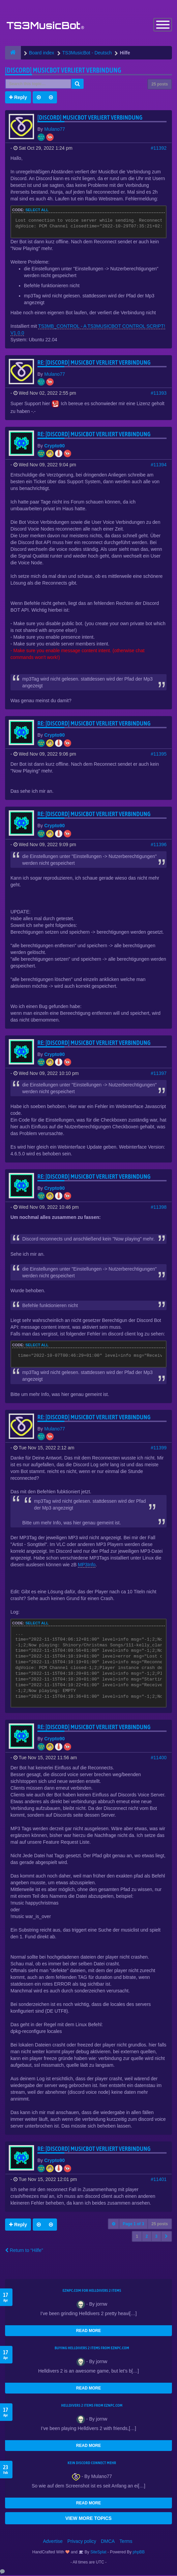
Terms (125, 2542)
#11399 (159, 1448)
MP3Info (86, 1565)
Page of (133, 2224)
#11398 (159, 1207)
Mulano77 (54, 129)
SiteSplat (98, 2552)
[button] (166, 2237)
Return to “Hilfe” (24, 2251)
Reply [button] (18, 98)
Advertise (53, 2542)
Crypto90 (54, 446)
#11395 (159, 754)
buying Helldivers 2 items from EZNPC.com (92, 2348)
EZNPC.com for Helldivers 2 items (92, 2291)
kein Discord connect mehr (91, 2463)
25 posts (159, 84)
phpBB (139, 2552)
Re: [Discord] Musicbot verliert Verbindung (94, 363)
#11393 (159, 393)
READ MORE (88, 2331)
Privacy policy (81, 2542)
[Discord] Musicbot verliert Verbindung (63, 71)
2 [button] (147, 2237)
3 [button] (156, 2237)
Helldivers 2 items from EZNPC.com (91, 2406)
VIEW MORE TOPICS (88, 2519)
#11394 (159, 465)
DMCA (108, 2542)
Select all (37, 210)
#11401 (159, 2180)
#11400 (159, 1758)
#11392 (159, 148)
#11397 (159, 1074)
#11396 (159, 845)
